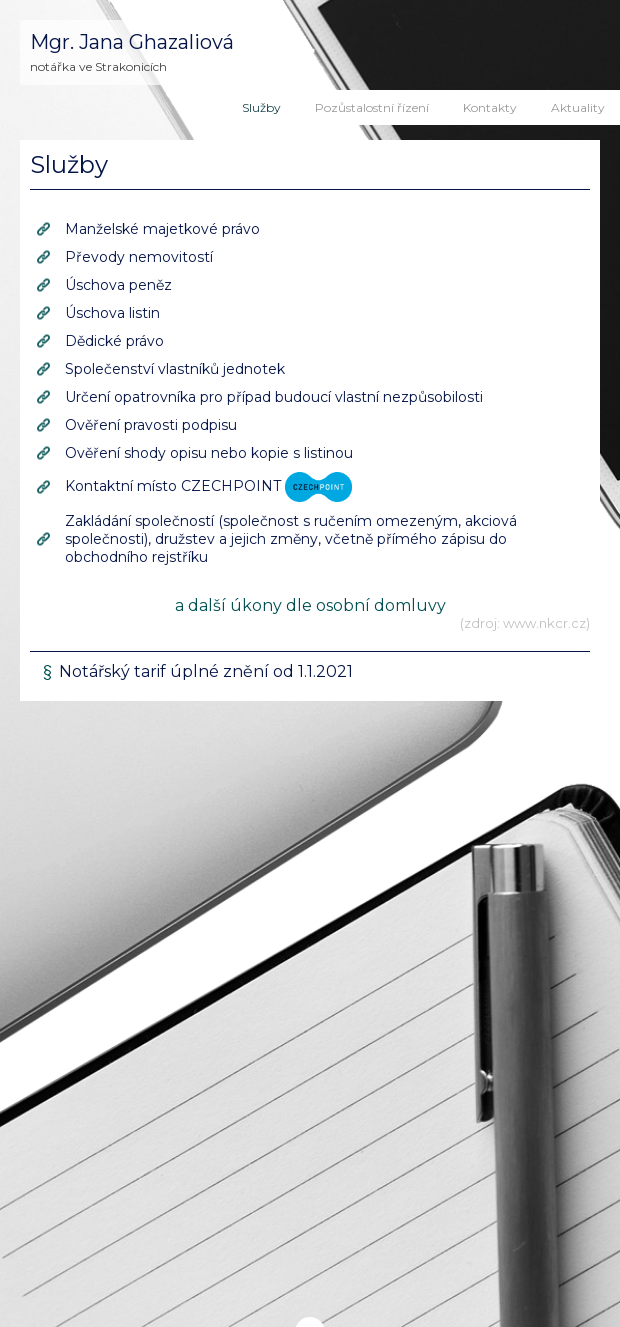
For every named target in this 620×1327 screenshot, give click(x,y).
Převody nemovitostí (139, 257)
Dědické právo (114, 341)
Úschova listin (112, 313)
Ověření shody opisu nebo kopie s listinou (209, 453)
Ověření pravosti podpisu (151, 425)
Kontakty (490, 107)
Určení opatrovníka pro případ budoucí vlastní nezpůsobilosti (274, 397)
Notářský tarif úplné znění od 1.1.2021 (206, 671)
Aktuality (578, 107)
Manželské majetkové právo (162, 229)
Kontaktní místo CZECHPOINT (208, 486)
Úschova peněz (118, 285)
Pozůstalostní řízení (372, 107)
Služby (261, 107)
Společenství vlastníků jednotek (175, 369)
